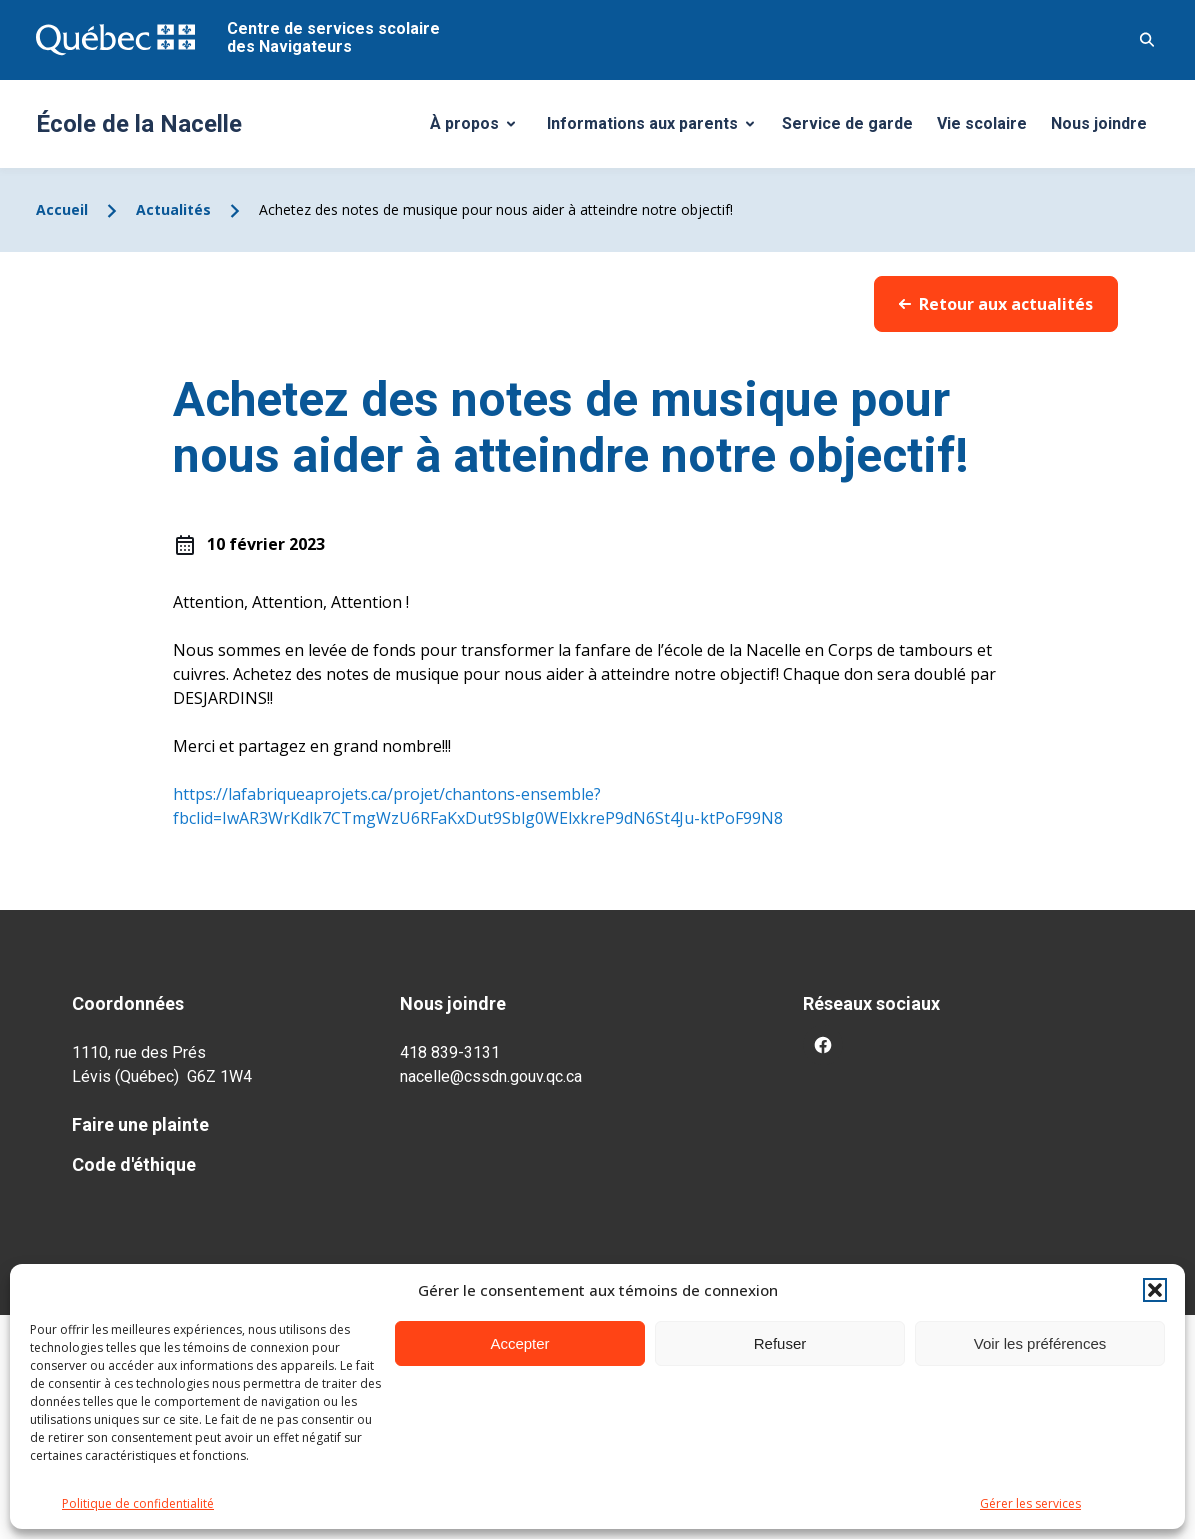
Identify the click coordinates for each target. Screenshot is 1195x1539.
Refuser (780, 1343)
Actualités (173, 209)
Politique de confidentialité (138, 1503)
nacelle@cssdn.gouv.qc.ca (491, 1076)
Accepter (519, 1343)
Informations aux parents (655, 129)
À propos (480, 129)
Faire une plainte (140, 1124)
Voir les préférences (1040, 1343)
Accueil (62, 209)
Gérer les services (1030, 1503)
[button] (1155, 1290)
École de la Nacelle (139, 124)
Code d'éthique (134, 1164)
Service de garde (847, 123)
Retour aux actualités (996, 304)
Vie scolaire (982, 123)
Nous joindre (1099, 123)
